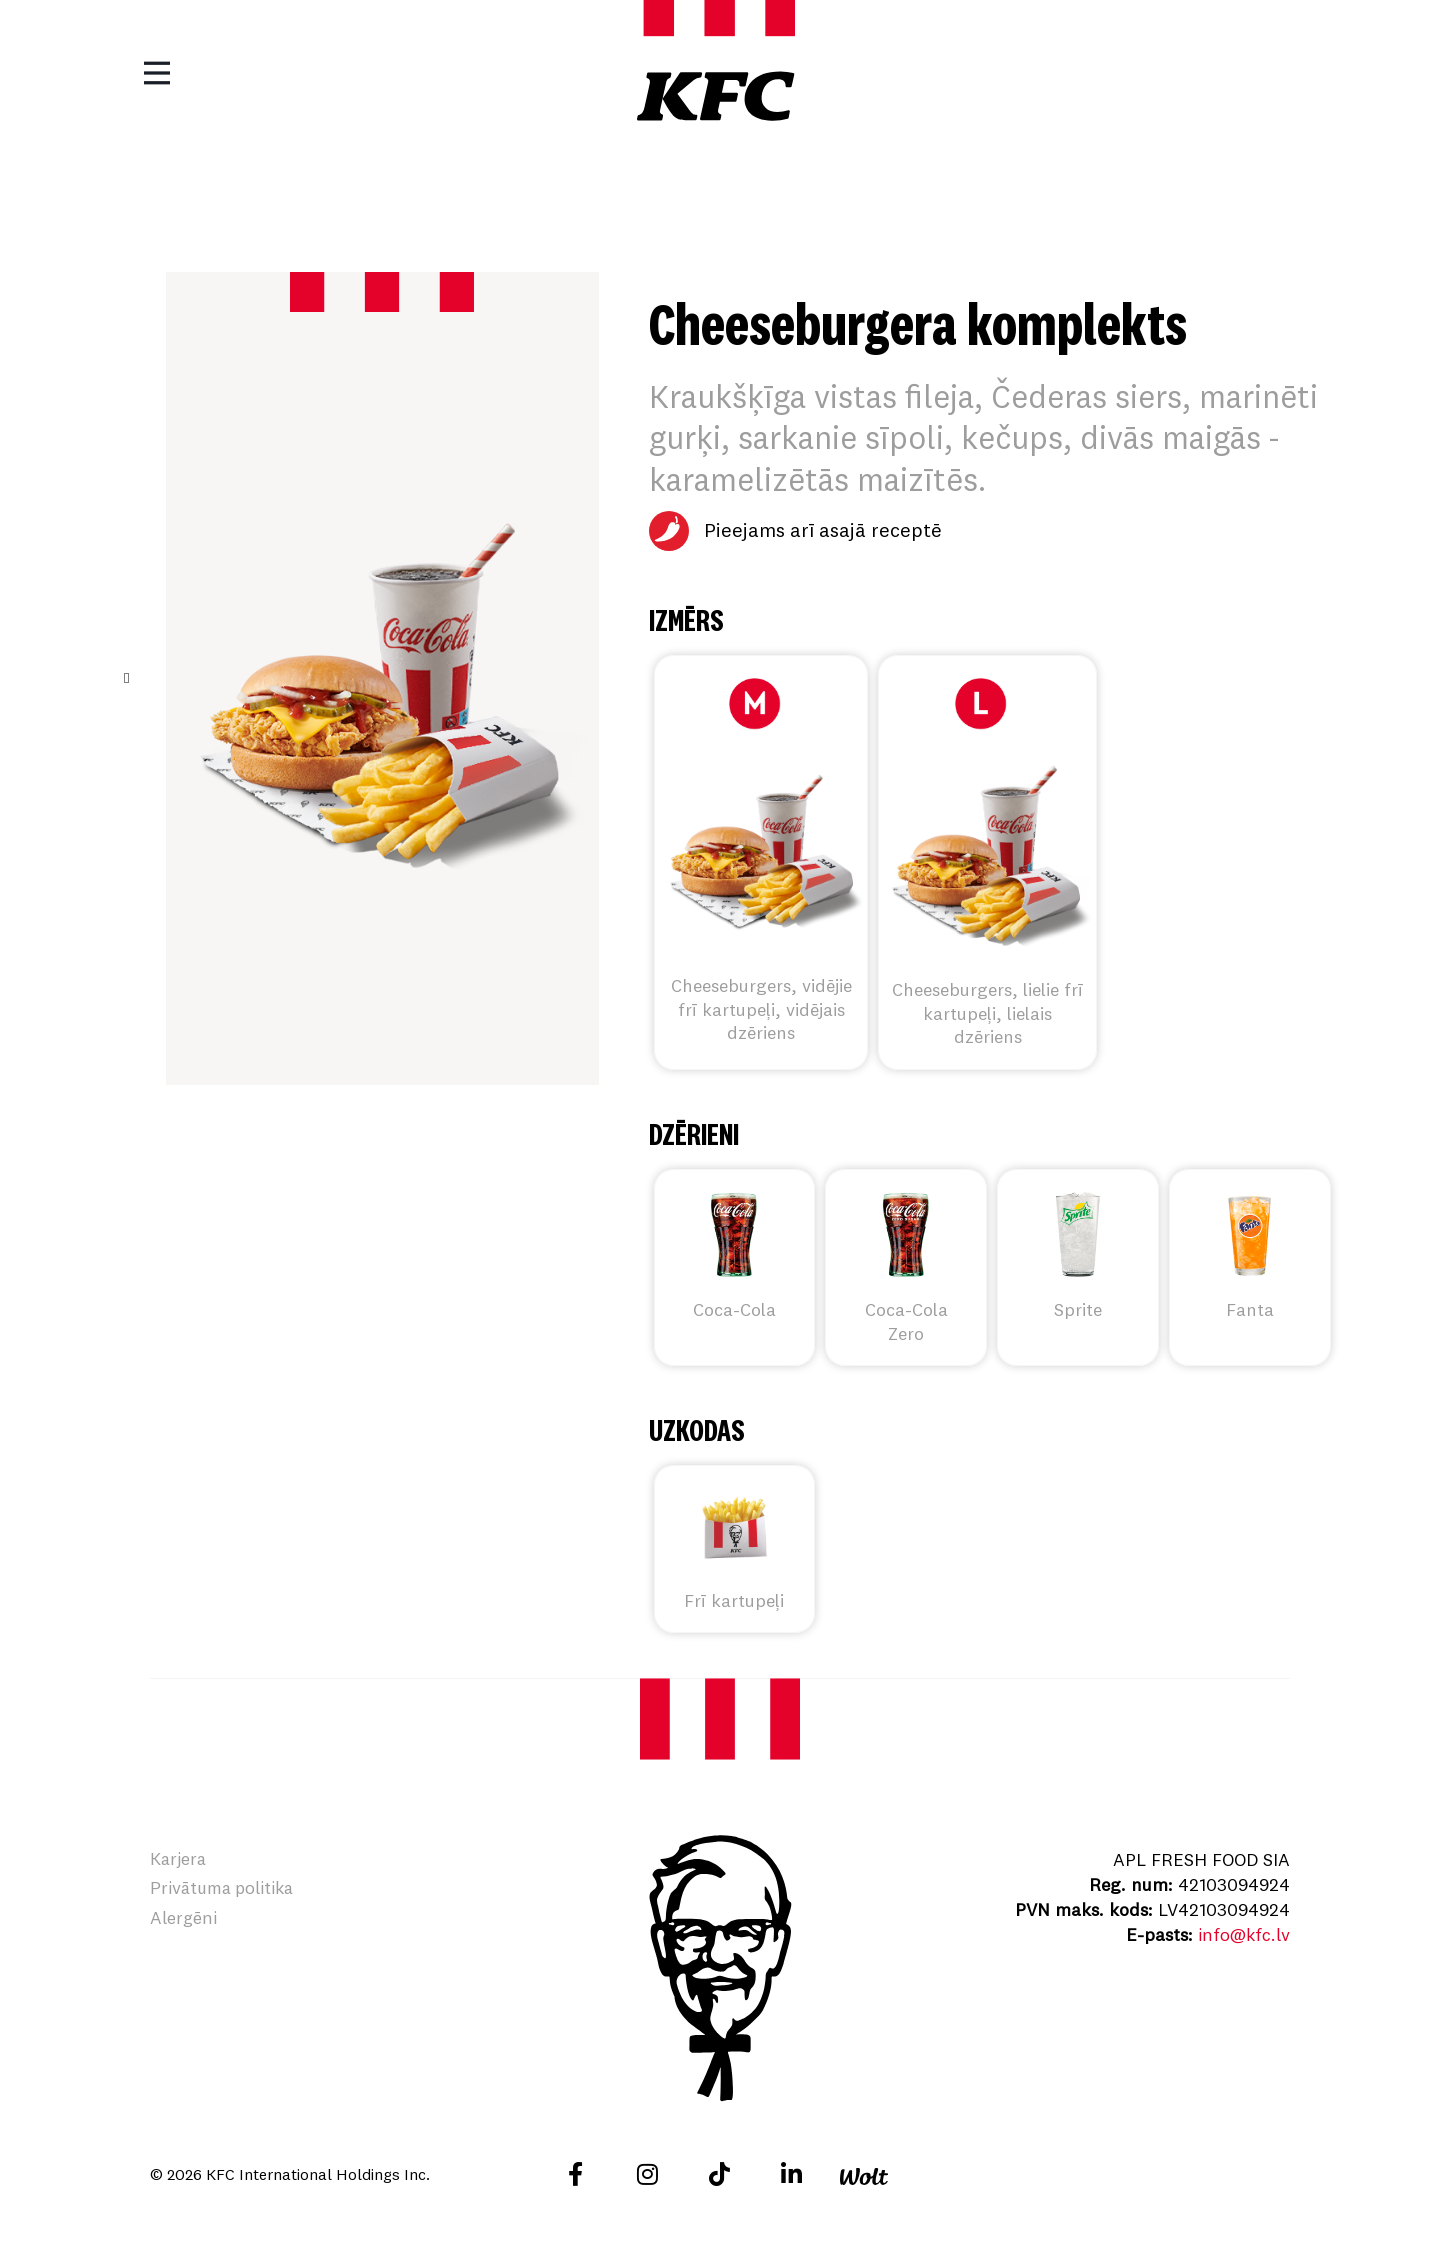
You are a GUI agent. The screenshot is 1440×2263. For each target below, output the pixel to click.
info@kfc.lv (1243, 1934)
